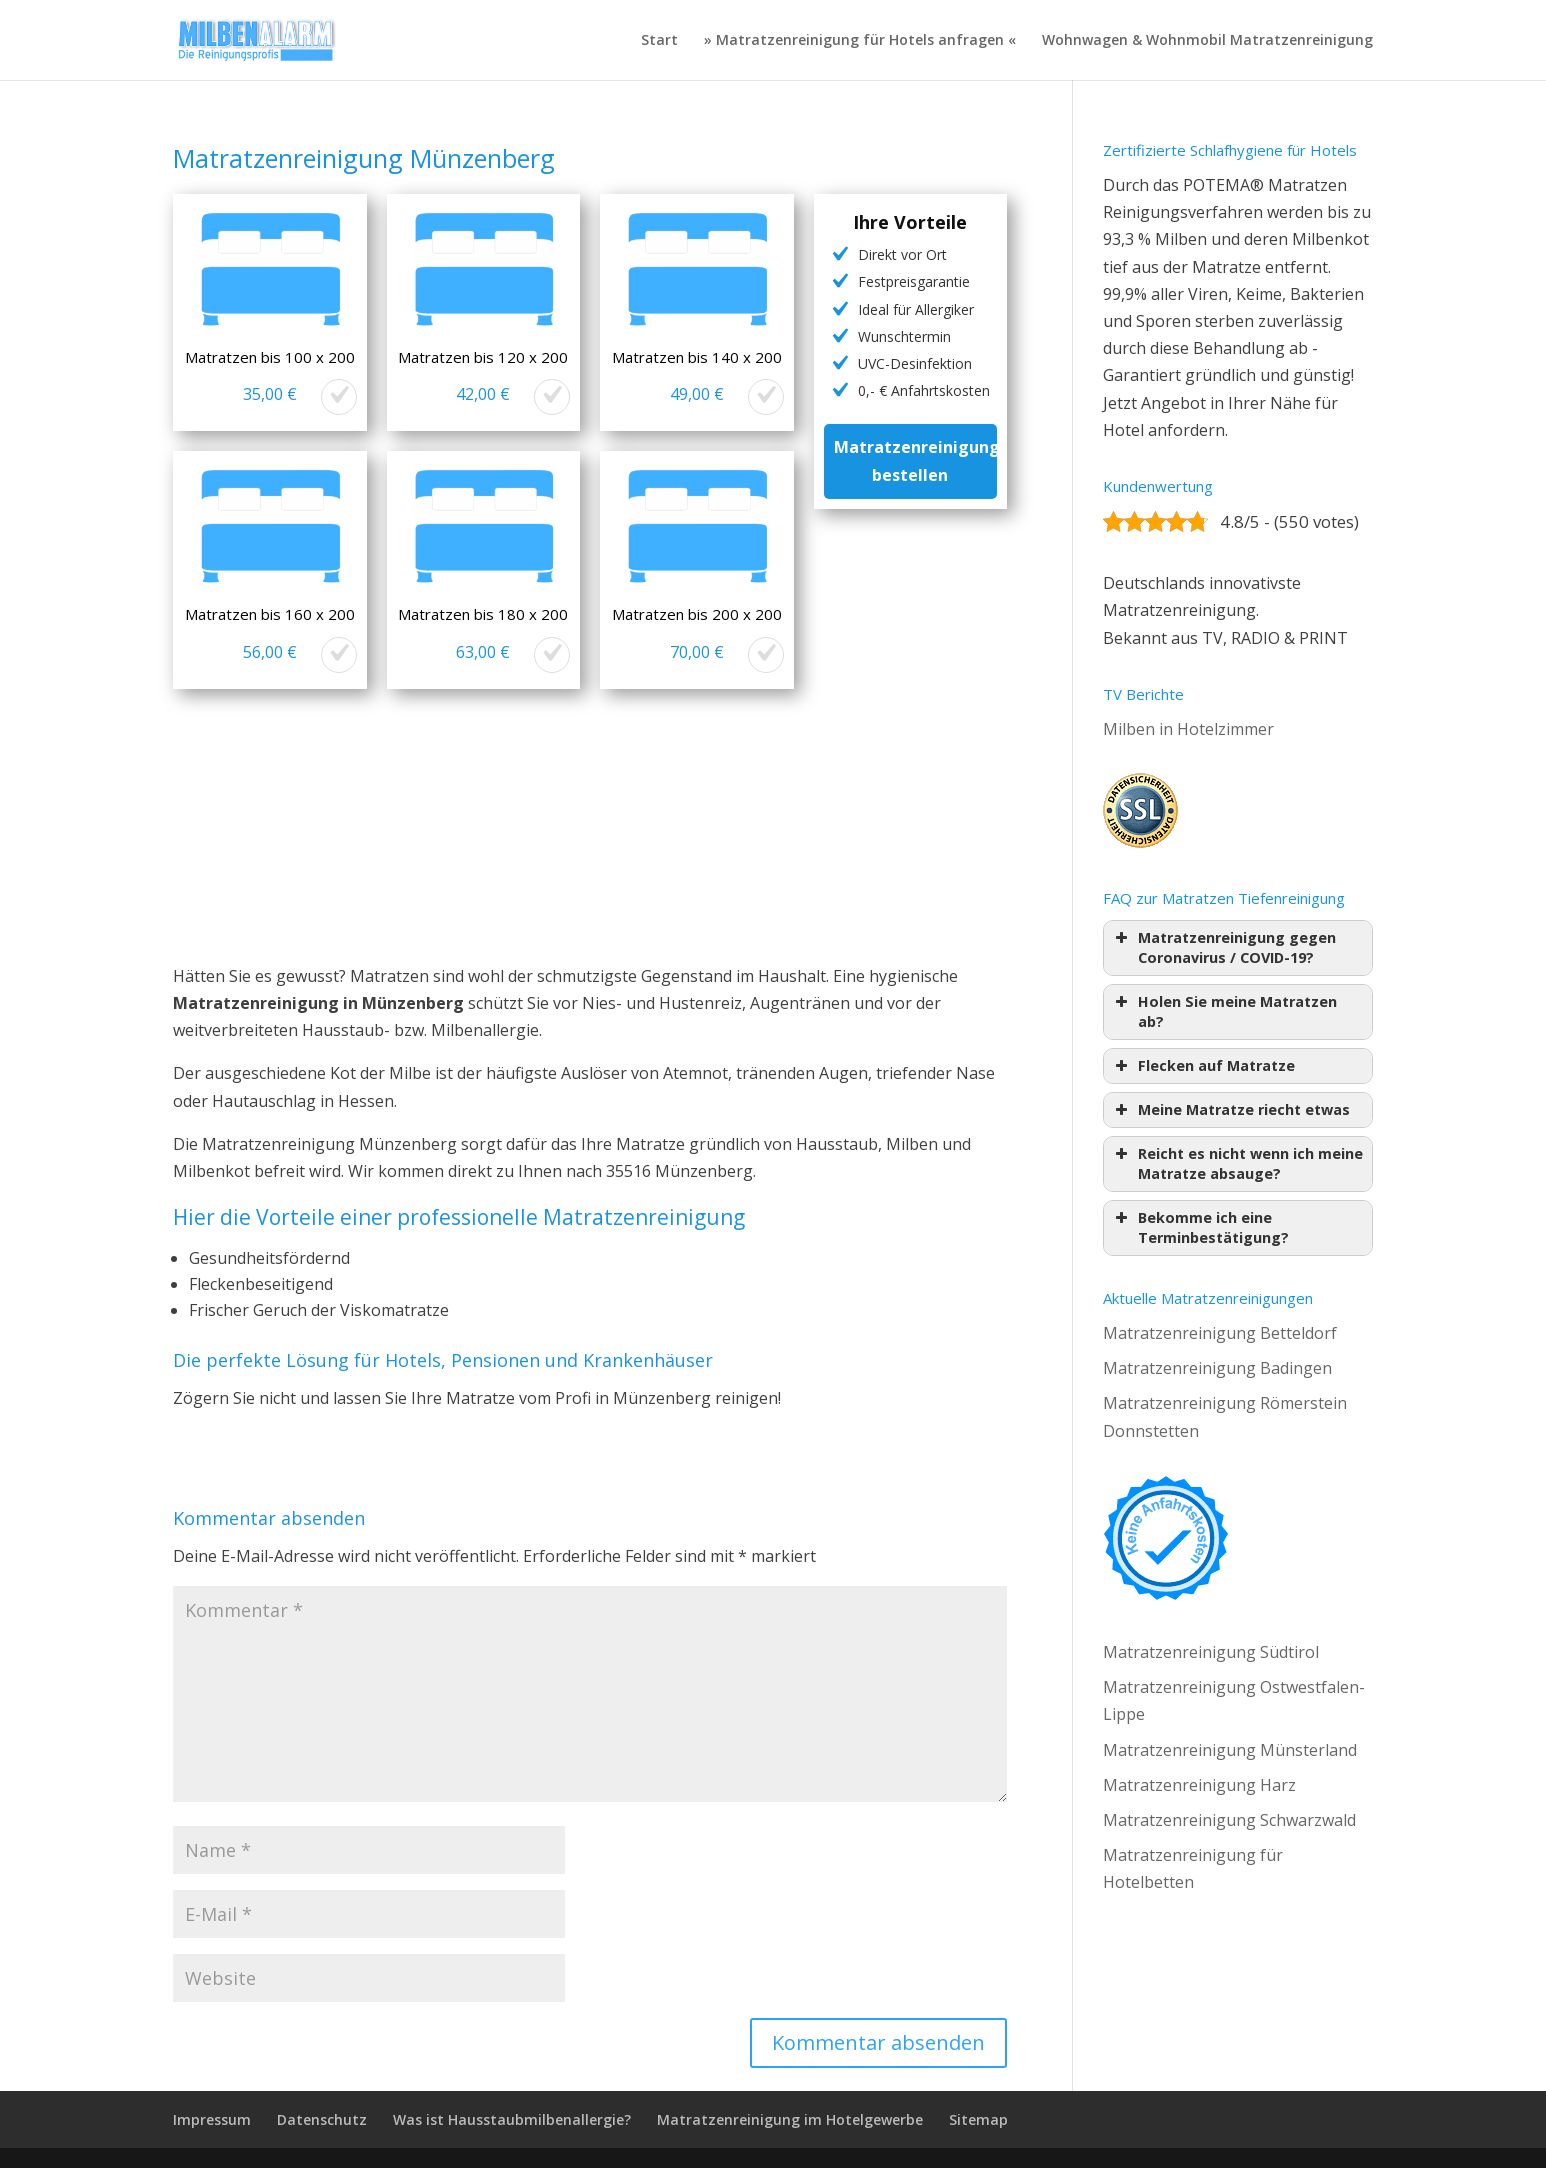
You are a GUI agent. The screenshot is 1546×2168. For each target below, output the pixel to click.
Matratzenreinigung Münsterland (1230, 1750)
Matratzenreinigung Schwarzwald (1229, 1820)
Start (659, 41)
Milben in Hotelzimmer (1188, 729)
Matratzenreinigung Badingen (1217, 1368)
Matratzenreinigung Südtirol (1211, 1652)
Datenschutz (322, 2119)
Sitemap (978, 2119)
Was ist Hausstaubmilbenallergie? (512, 2119)
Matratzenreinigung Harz (1199, 1785)
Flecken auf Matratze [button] (1203, 1066)
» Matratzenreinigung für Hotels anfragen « (860, 41)
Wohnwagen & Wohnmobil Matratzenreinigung (1207, 41)
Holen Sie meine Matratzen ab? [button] (1224, 1011)
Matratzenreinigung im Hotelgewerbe (790, 2119)
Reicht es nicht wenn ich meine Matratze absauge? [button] (1237, 1163)
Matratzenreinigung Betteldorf (1220, 1333)
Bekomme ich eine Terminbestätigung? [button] (1200, 1227)
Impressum (212, 2119)
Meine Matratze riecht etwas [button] (1230, 1110)
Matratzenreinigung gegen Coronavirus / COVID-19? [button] (1223, 947)
